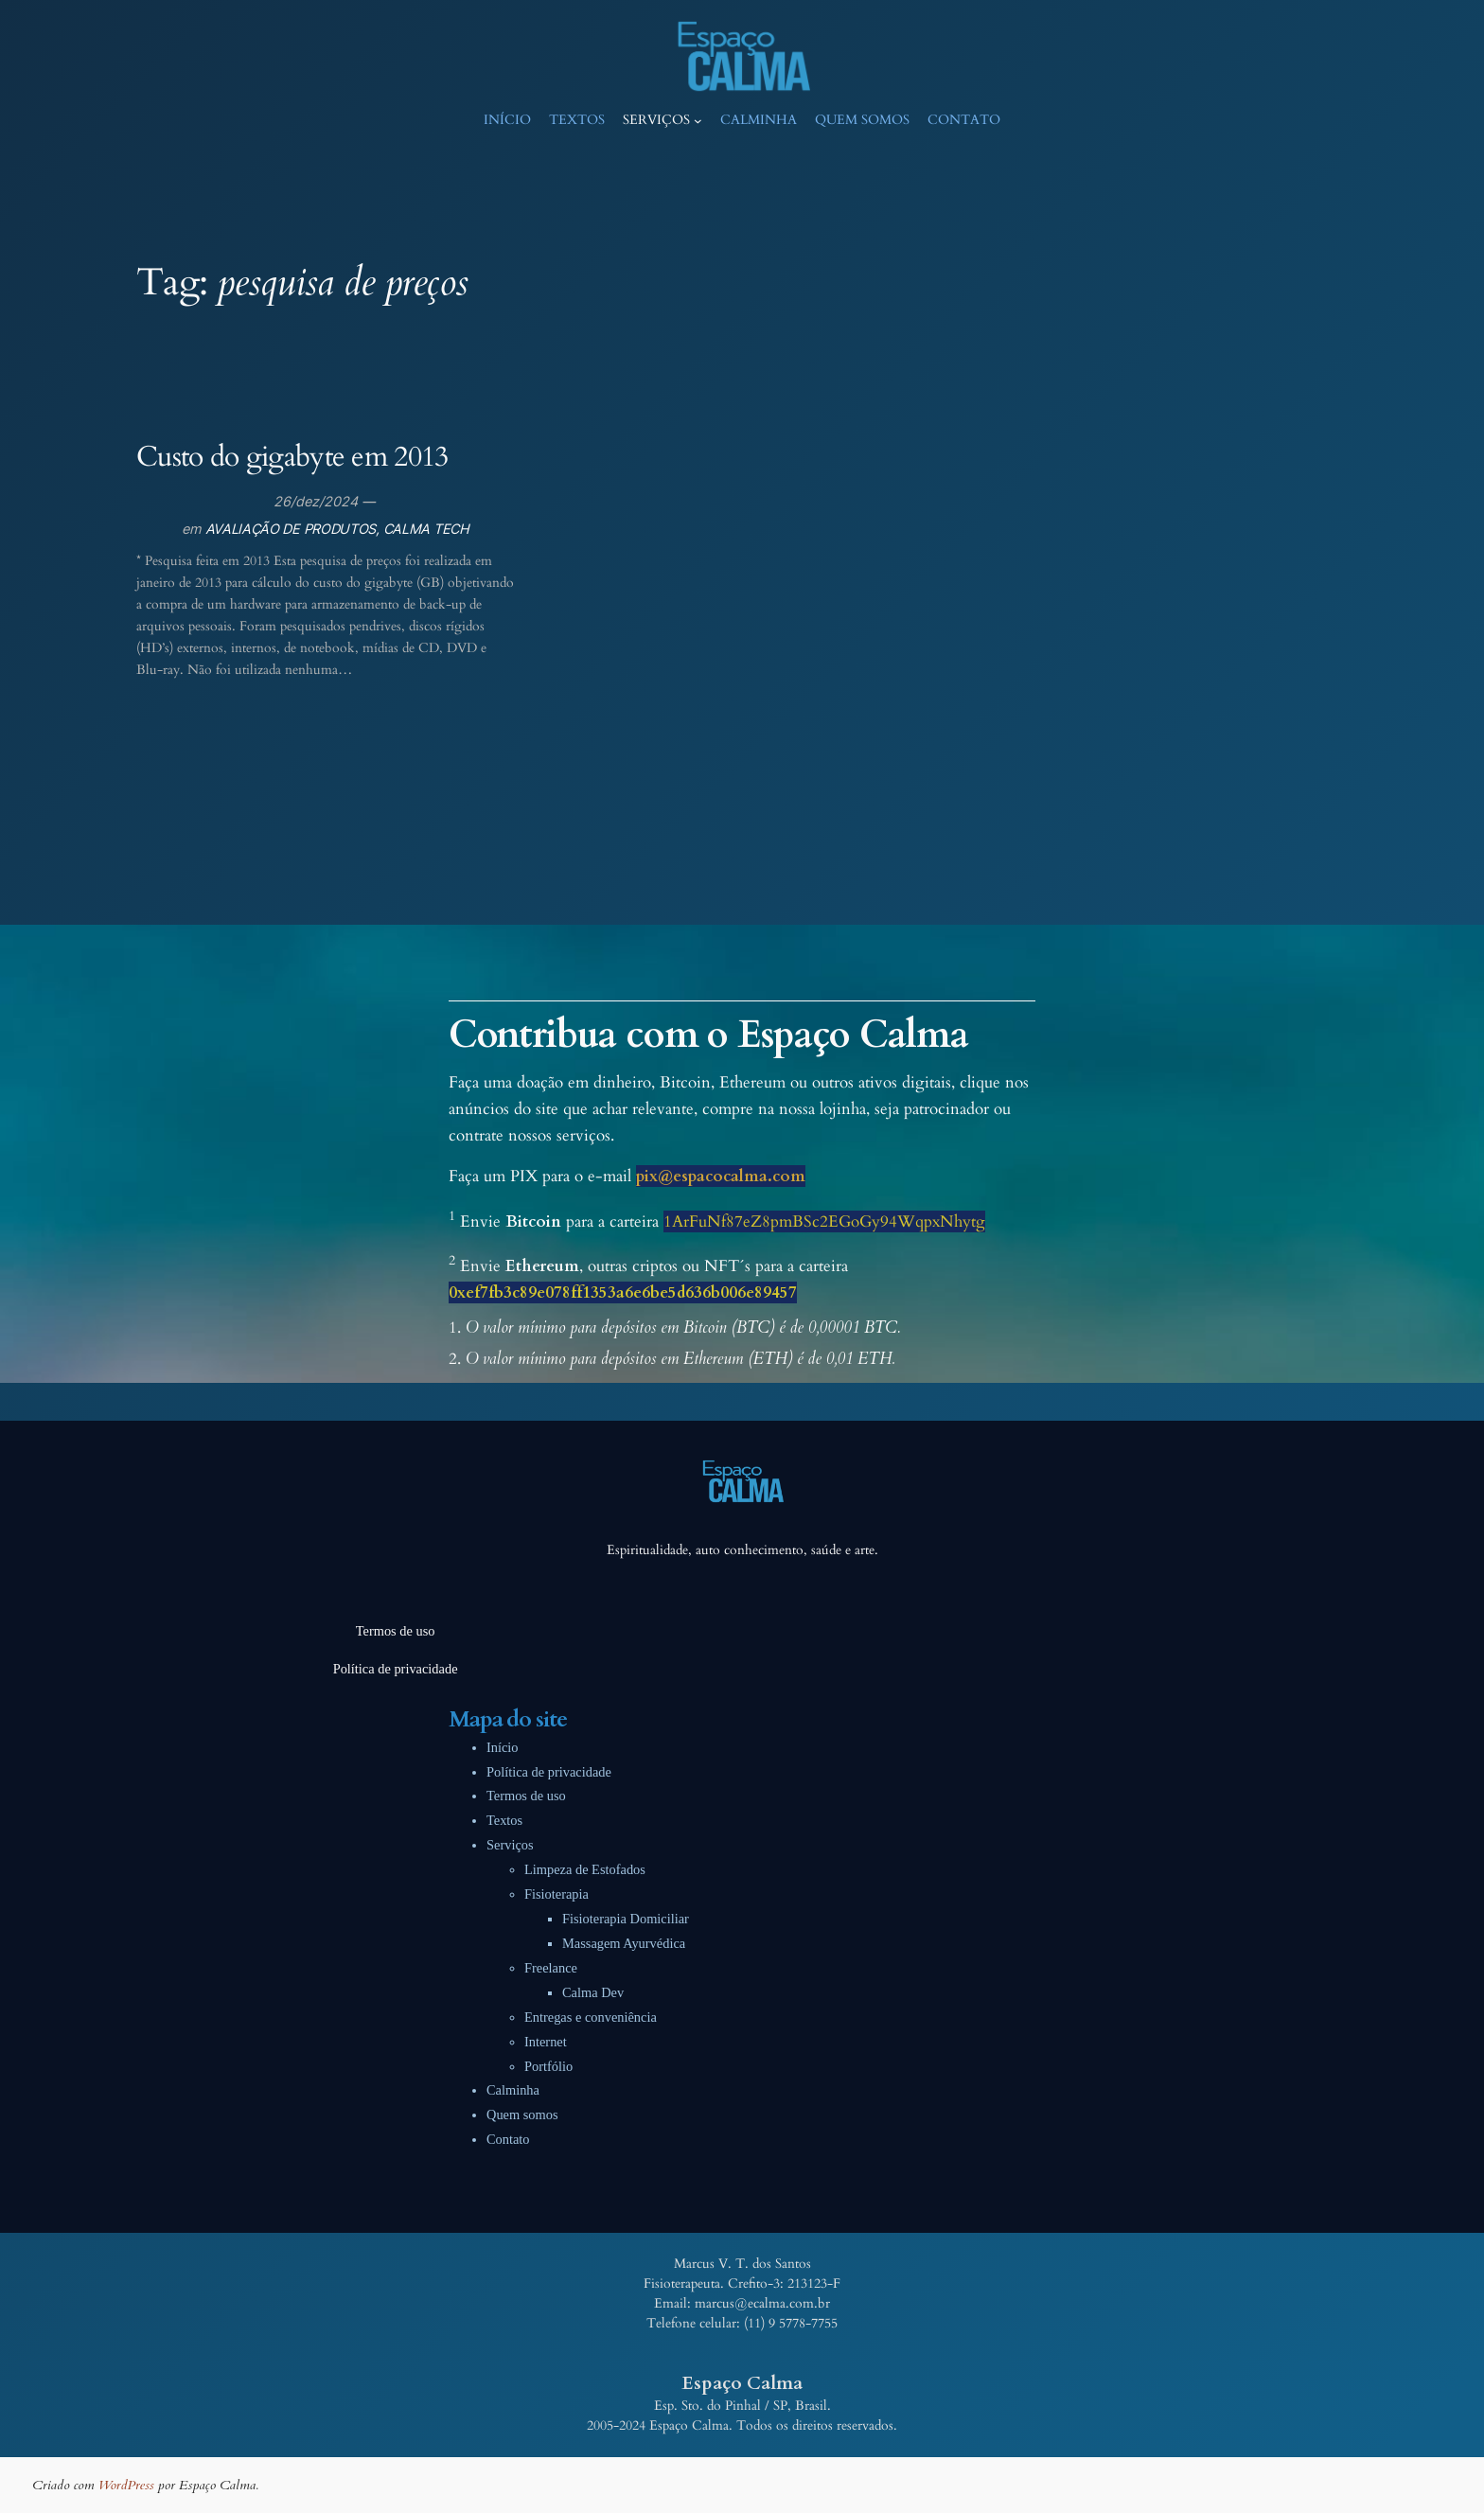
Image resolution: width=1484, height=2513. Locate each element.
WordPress (126, 2485)
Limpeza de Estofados (584, 1869)
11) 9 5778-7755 (793, 2323)
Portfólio (548, 2066)
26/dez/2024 (316, 501)
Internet (545, 2041)
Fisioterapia (556, 1894)
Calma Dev (593, 1992)
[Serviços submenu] (698, 120)
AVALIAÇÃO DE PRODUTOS (291, 529)
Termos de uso (526, 1795)
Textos (504, 1820)
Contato (508, 2139)
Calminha (512, 2089)
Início (502, 1747)
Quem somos (522, 2114)
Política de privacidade (548, 1771)
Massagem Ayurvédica (623, 1943)
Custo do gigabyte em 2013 (292, 458)
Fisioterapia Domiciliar (625, 1918)
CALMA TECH (426, 529)
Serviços (510, 1844)
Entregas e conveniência (590, 2017)
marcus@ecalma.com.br (762, 2303)
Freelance (550, 1967)
